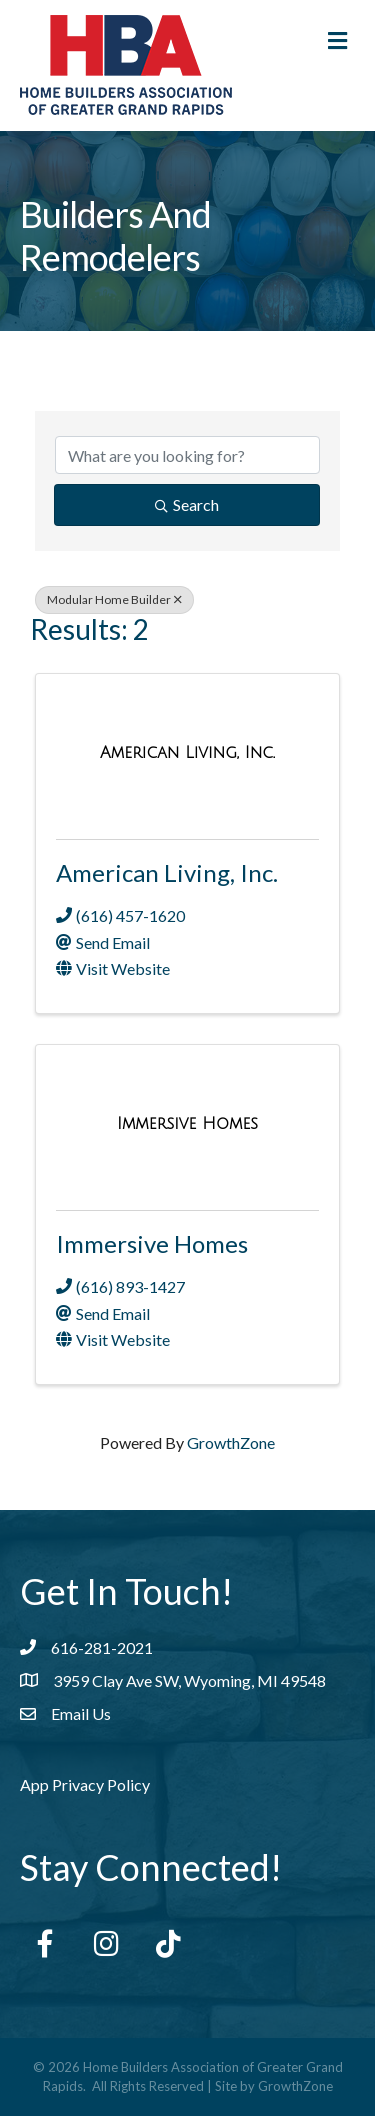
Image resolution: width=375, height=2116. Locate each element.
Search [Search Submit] (187, 504)
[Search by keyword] (187, 455)
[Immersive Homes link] (187, 1123)
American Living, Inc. (167, 872)
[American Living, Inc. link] (187, 752)
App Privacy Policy (85, 1784)
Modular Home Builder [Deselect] (114, 599)
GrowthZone (231, 1442)
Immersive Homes (152, 1243)
